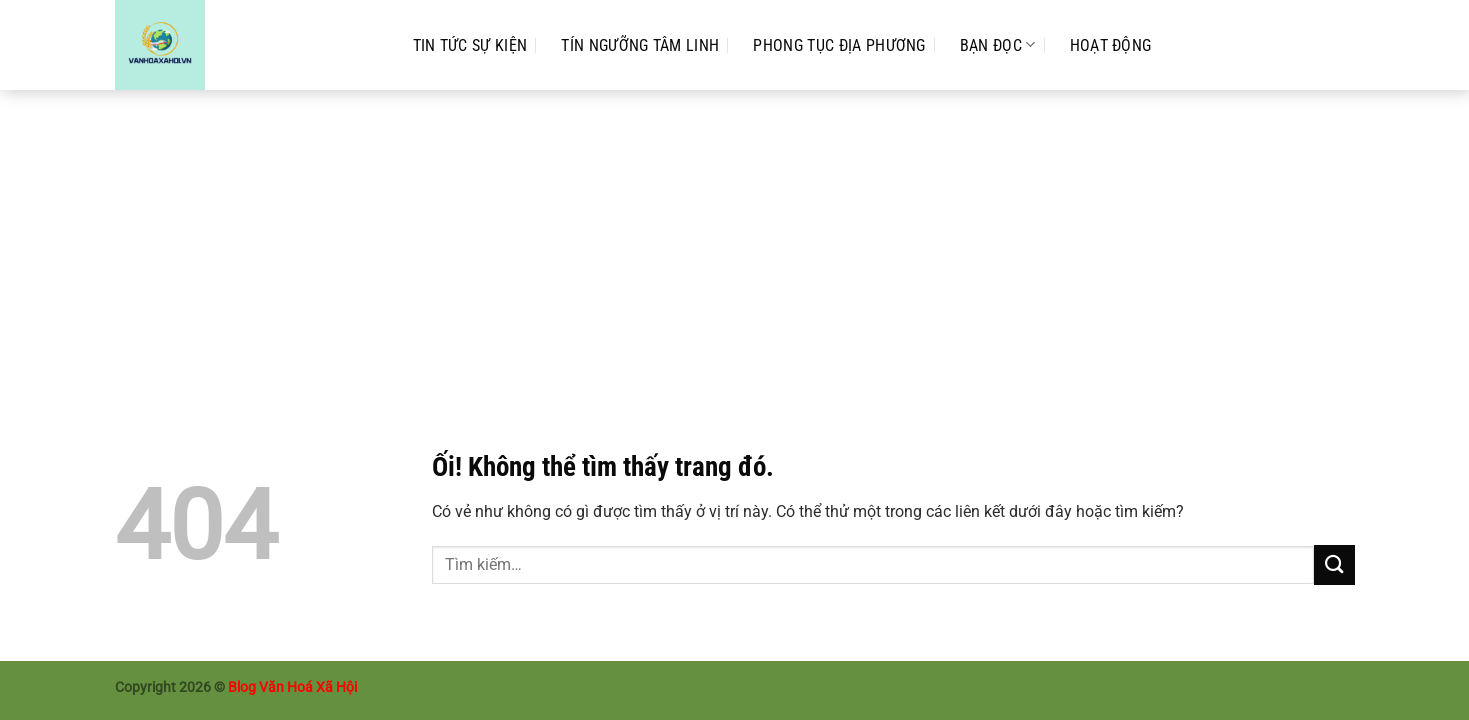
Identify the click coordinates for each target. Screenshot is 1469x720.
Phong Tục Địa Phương (839, 45)
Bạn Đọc (998, 44)
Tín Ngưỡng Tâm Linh (640, 45)
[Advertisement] (735, 240)
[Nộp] (1334, 564)
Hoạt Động (1111, 45)
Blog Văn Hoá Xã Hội (292, 687)
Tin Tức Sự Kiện (470, 45)
